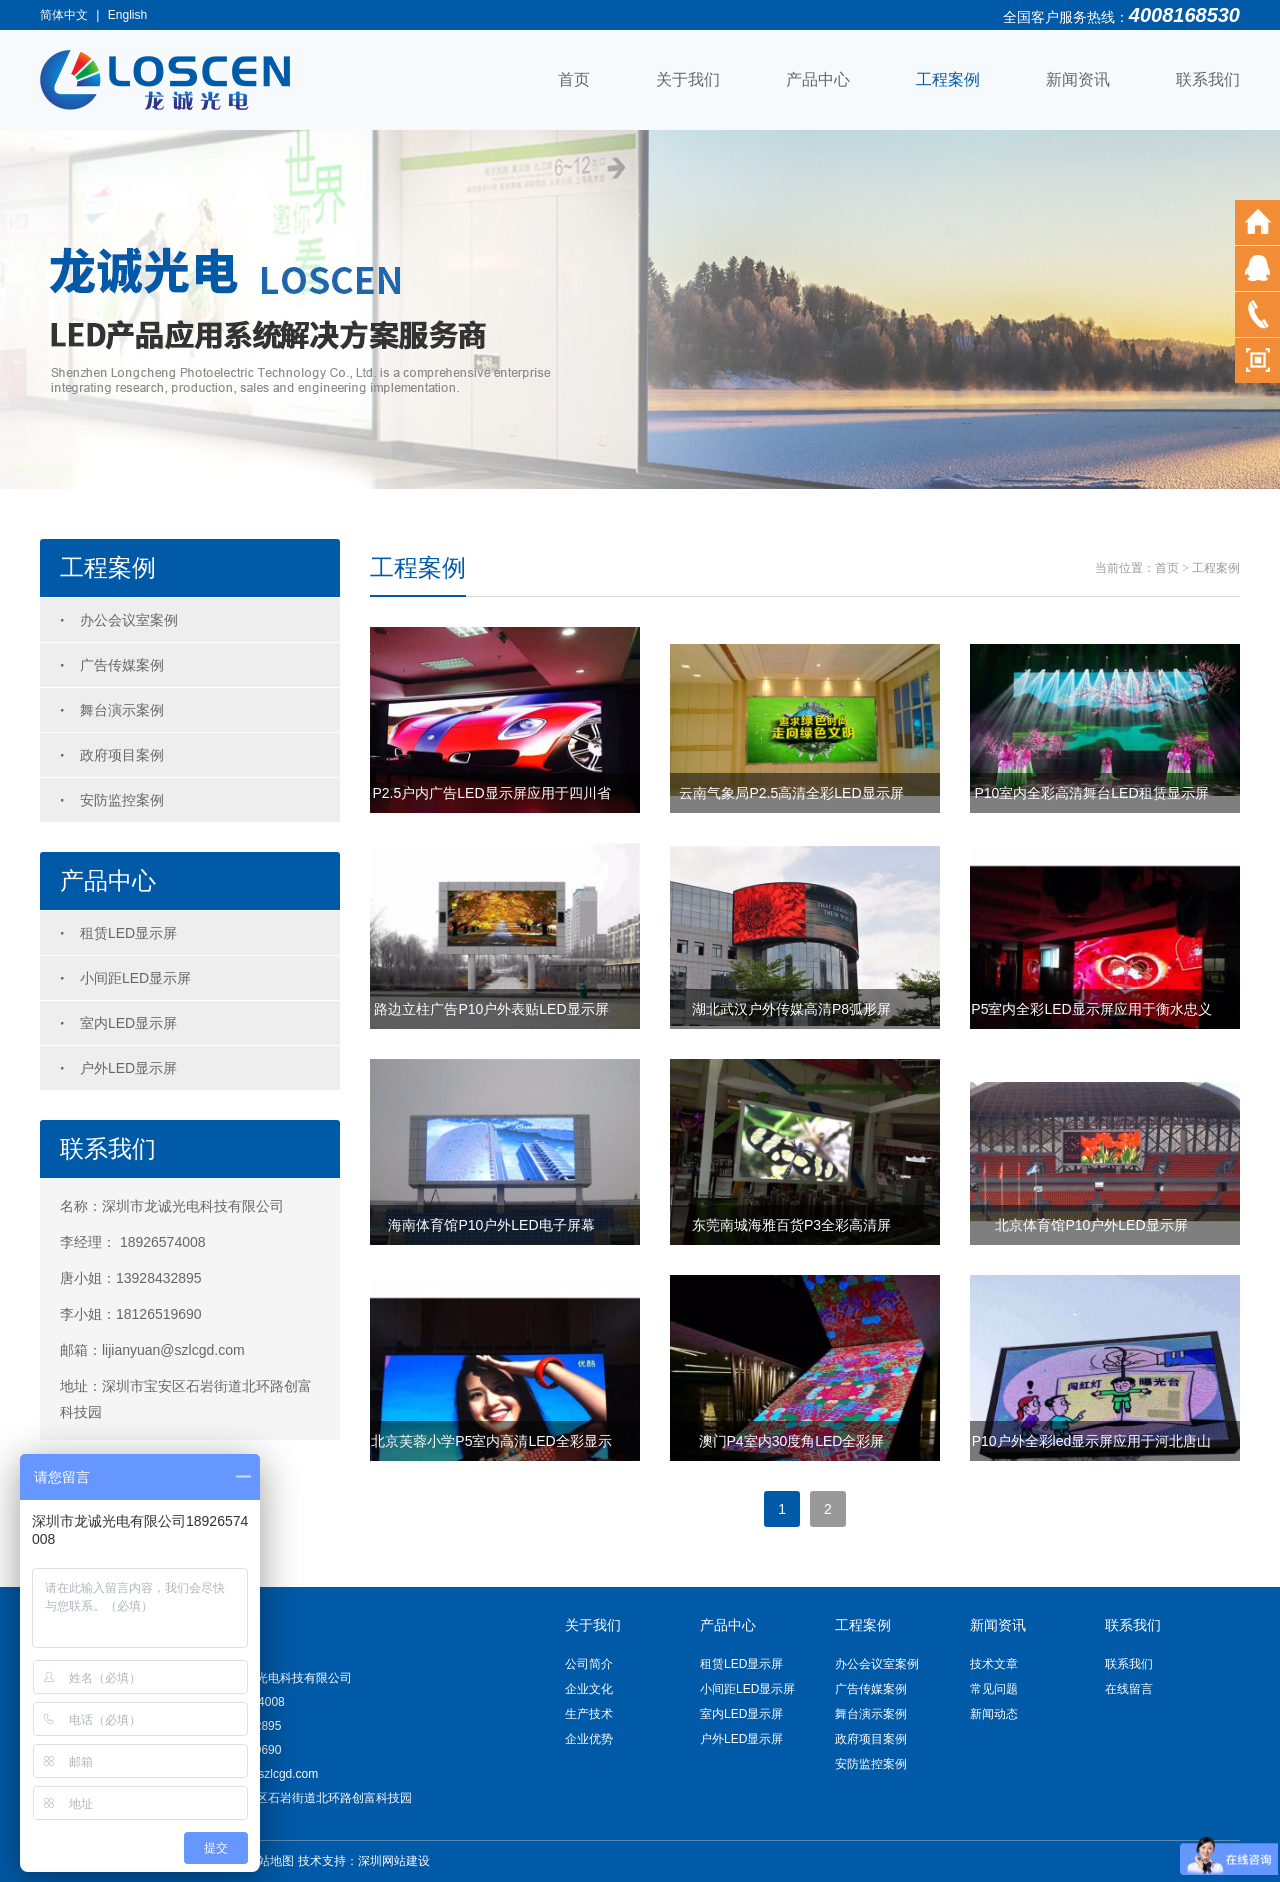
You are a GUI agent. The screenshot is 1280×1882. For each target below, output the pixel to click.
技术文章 (994, 1664)
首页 (574, 79)
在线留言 (1129, 1689)
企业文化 (589, 1689)
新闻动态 (994, 1714)
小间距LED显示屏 (135, 978)
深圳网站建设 (394, 1861)
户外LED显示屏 (128, 1068)
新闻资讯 (1078, 79)
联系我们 (1208, 79)
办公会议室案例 (129, 620)
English (127, 15)
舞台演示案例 (122, 710)
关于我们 (688, 79)
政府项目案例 (122, 755)
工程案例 (948, 79)
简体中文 (64, 15)
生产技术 (589, 1714)
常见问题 (994, 1689)
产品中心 (818, 79)
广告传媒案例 (122, 665)
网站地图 (270, 1861)
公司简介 (589, 1664)
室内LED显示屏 (128, 1023)
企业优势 (589, 1739)
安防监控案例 (122, 800)
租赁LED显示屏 (128, 933)
